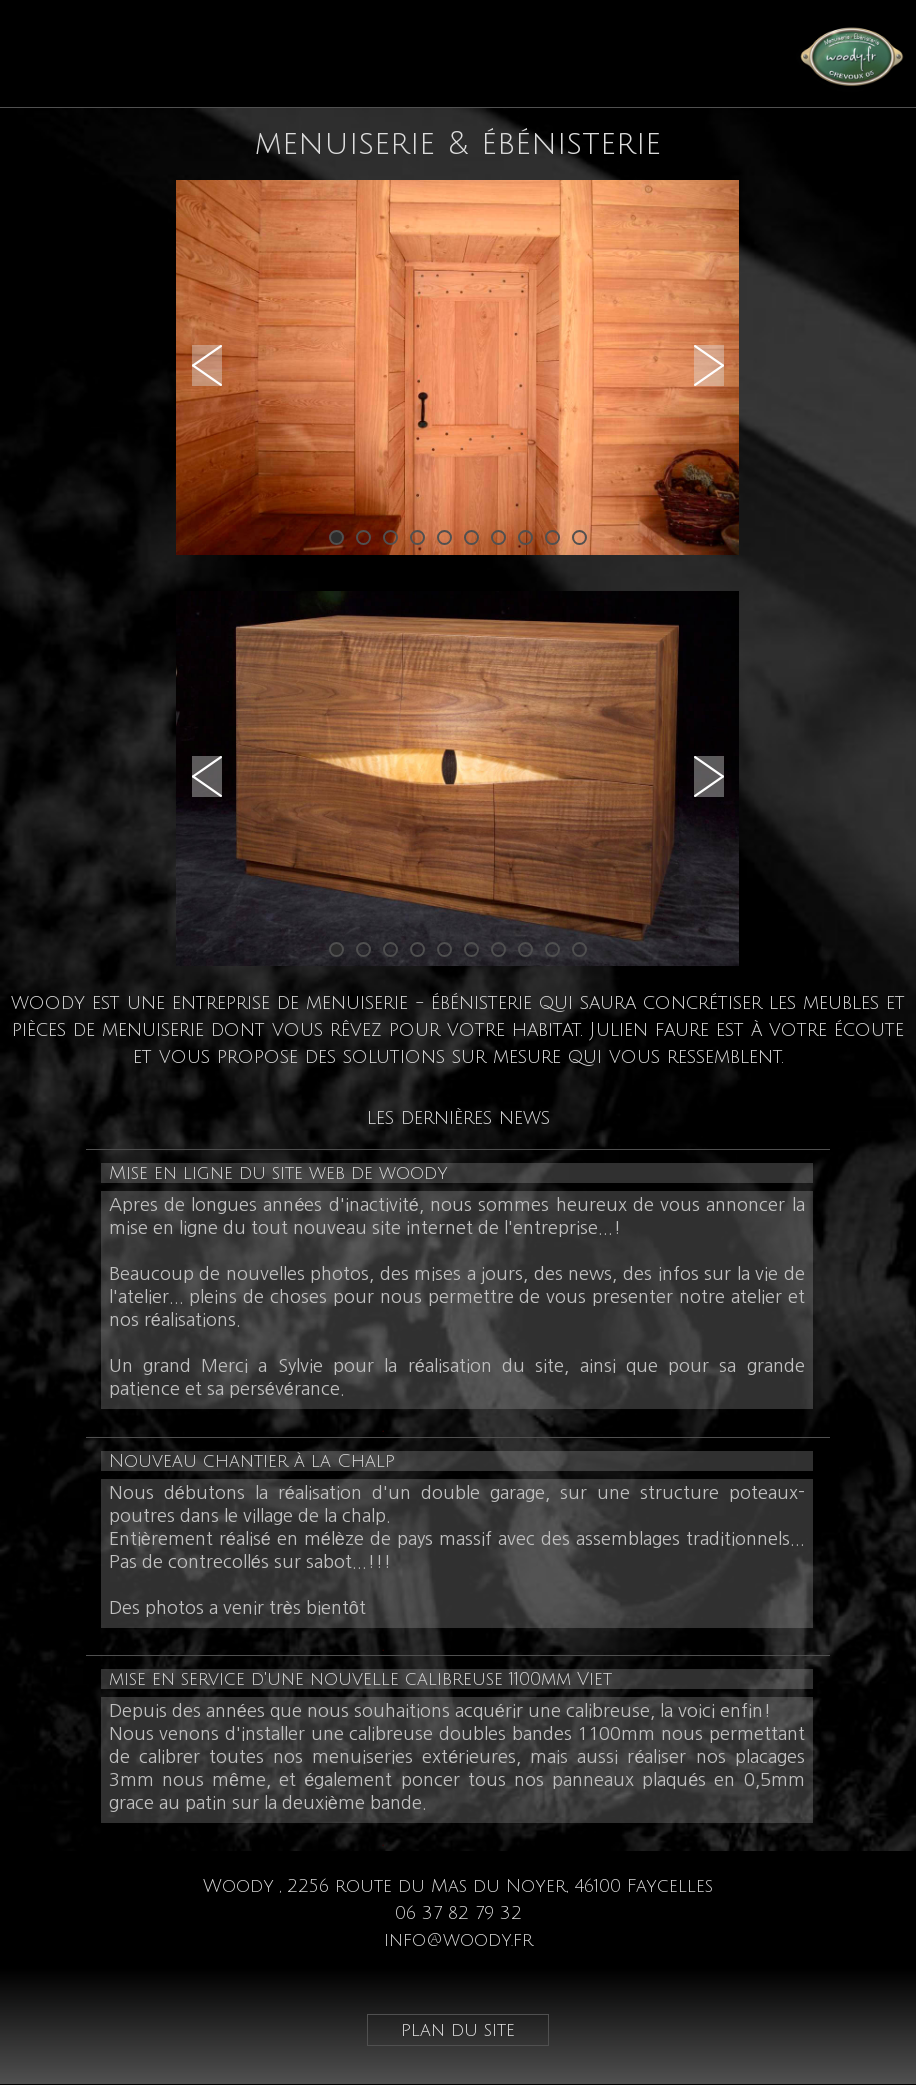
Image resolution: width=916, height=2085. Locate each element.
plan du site (458, 2030)
